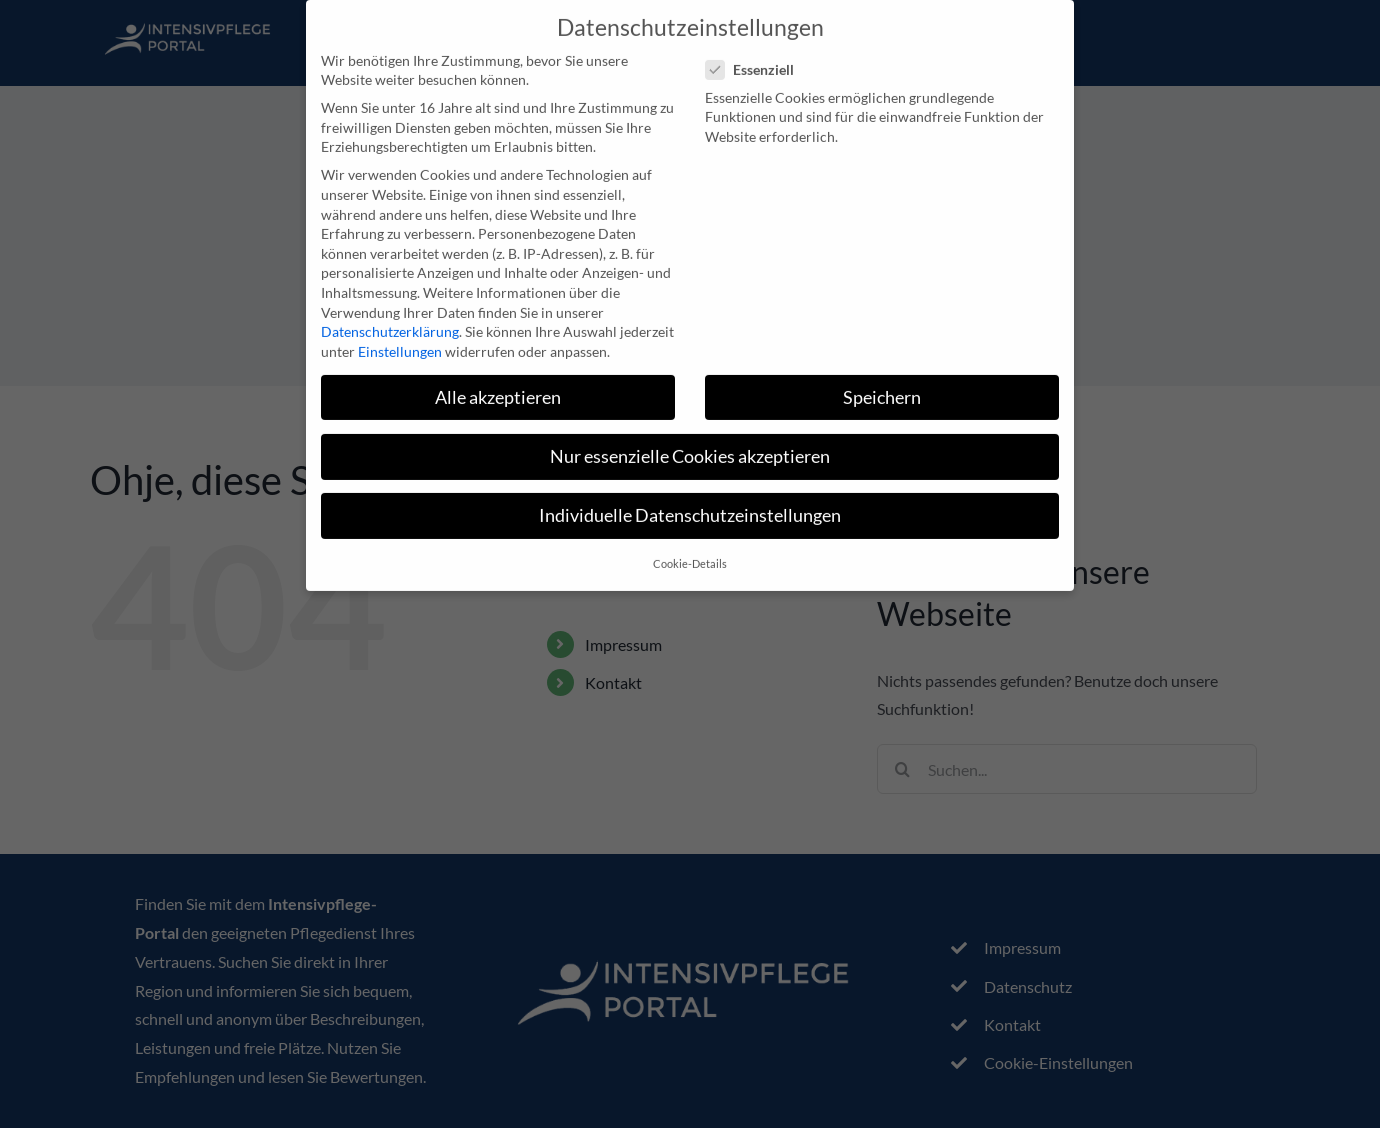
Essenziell (758, 57)
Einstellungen (400, 339)
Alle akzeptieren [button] (498, 385)
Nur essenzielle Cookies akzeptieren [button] (690, 444)
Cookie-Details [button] (690, 552)
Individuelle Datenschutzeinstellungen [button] (690, 503)
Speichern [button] (882, 385)
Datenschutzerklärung (390, 319)
